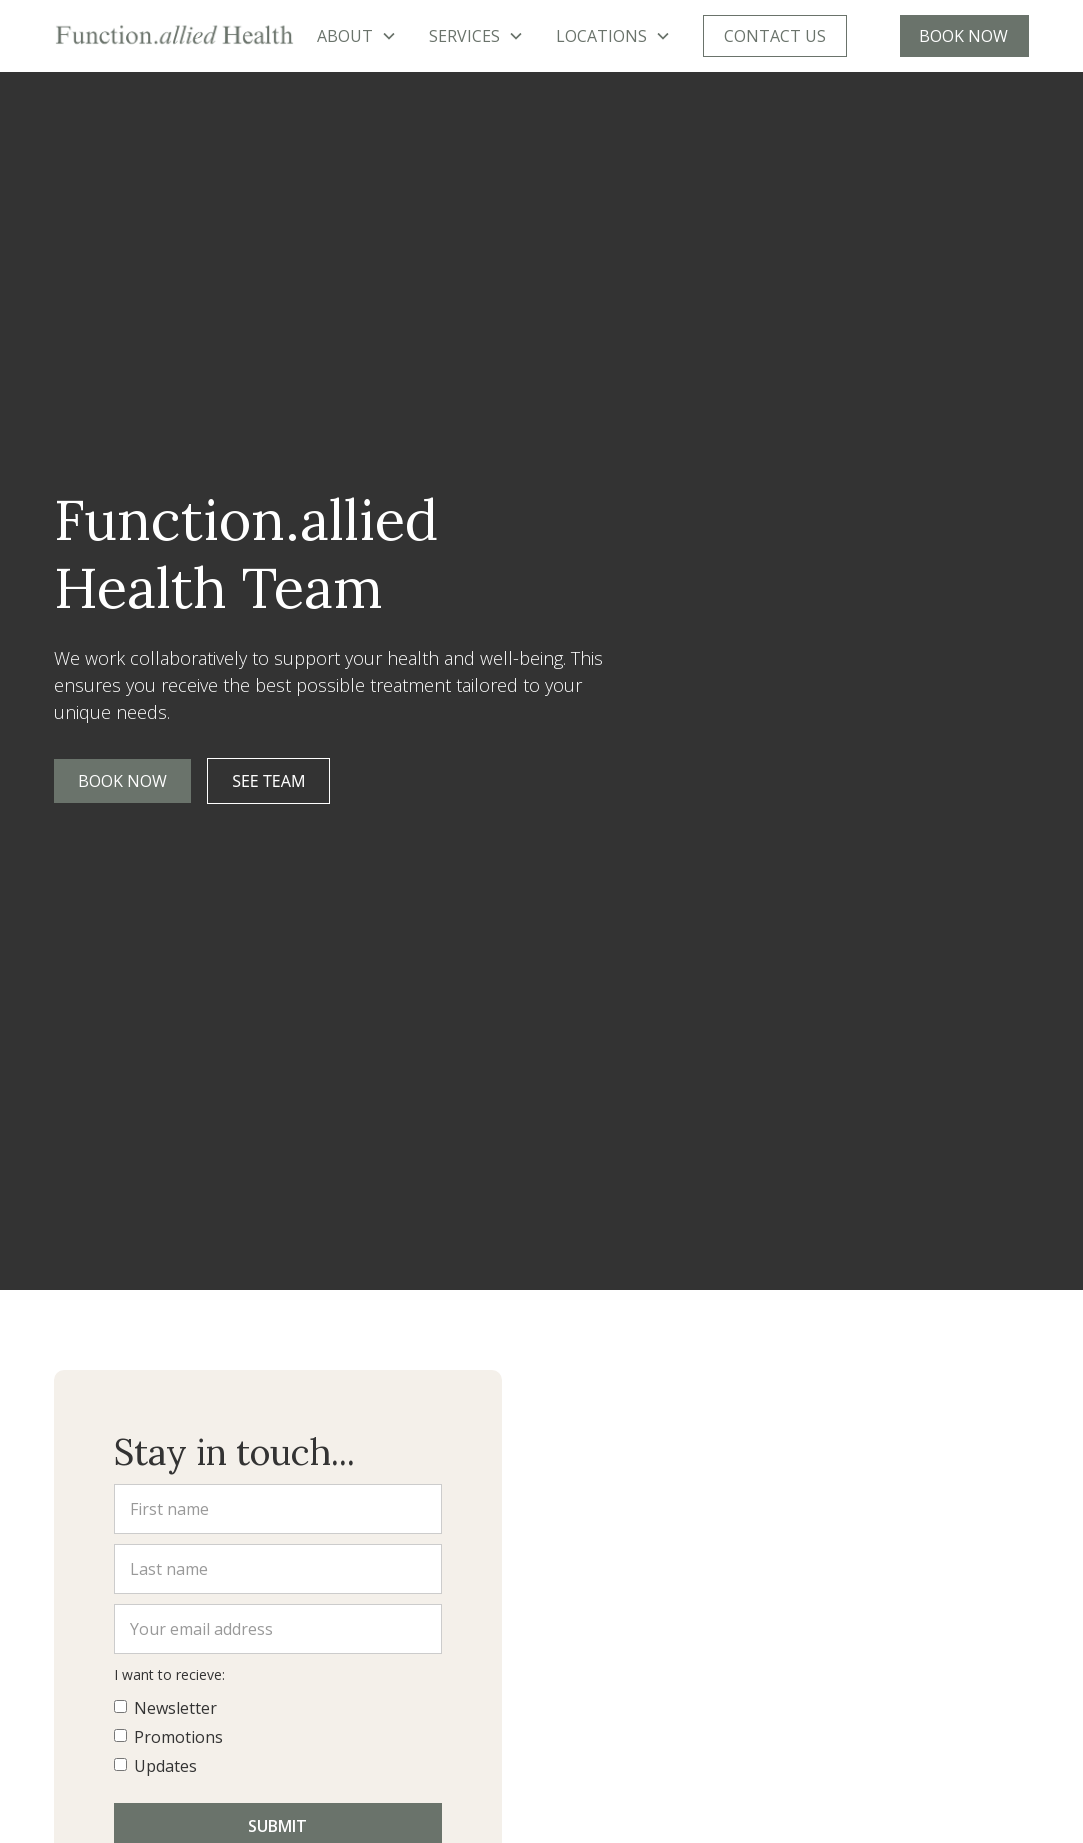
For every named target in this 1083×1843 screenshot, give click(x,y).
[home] (174, 36)
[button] (357, 36)
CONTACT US (775, 36)
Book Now (122, 781)
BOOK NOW (963, 36)
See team (268, 781)
